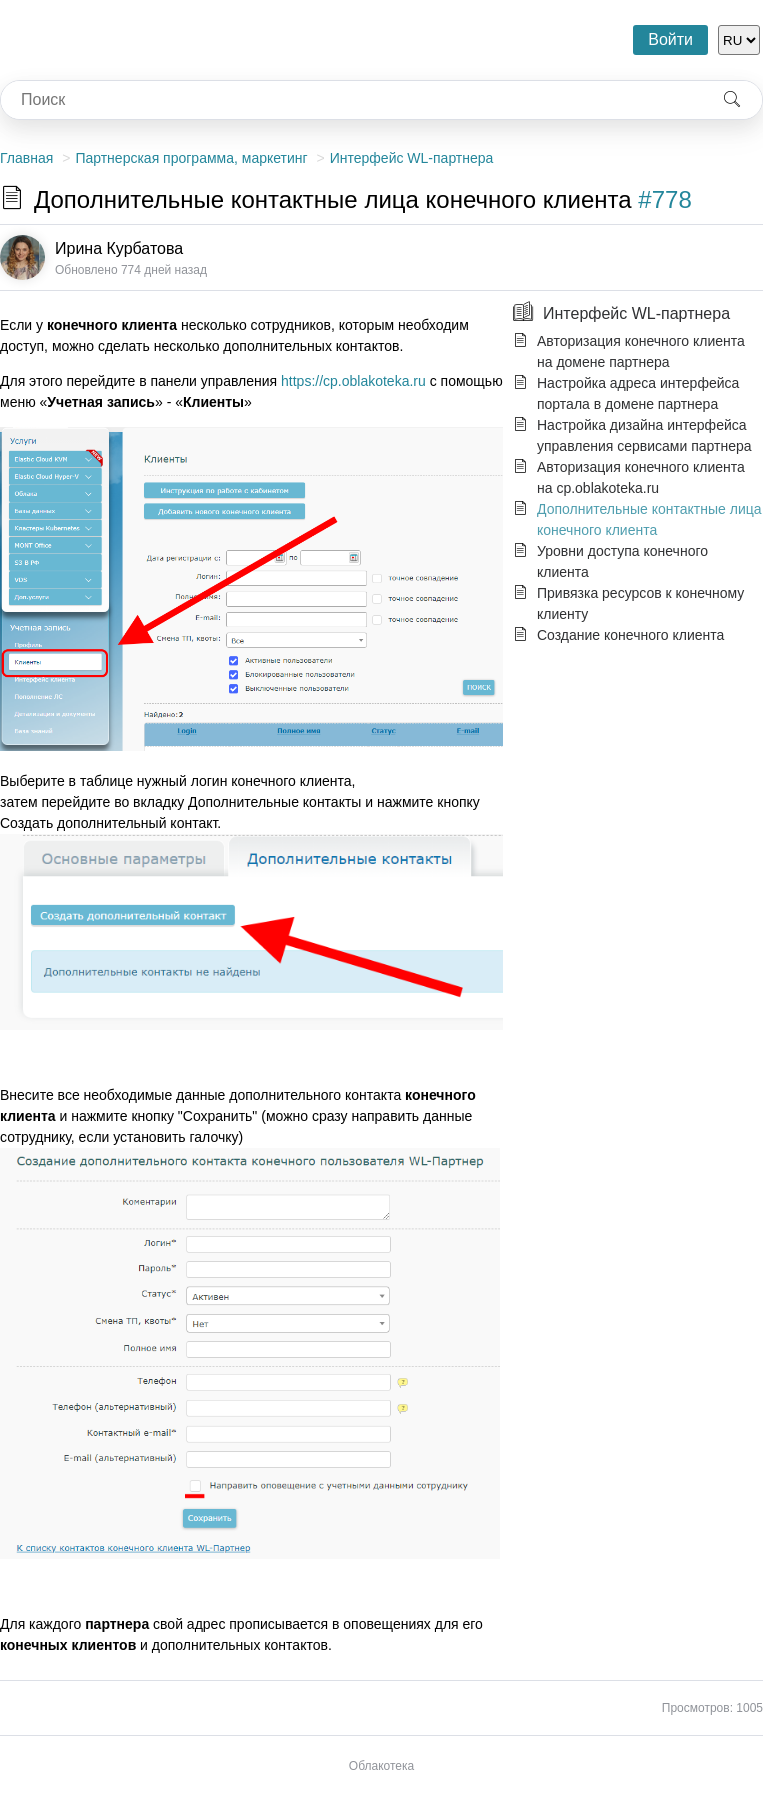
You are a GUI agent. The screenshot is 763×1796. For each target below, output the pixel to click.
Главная (26, 158)
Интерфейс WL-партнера (412, 158)
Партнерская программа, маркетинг (191, 158)
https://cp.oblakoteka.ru (353, 381)
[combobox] (351, 100)
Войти (670, 39)
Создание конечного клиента (630, 635)
